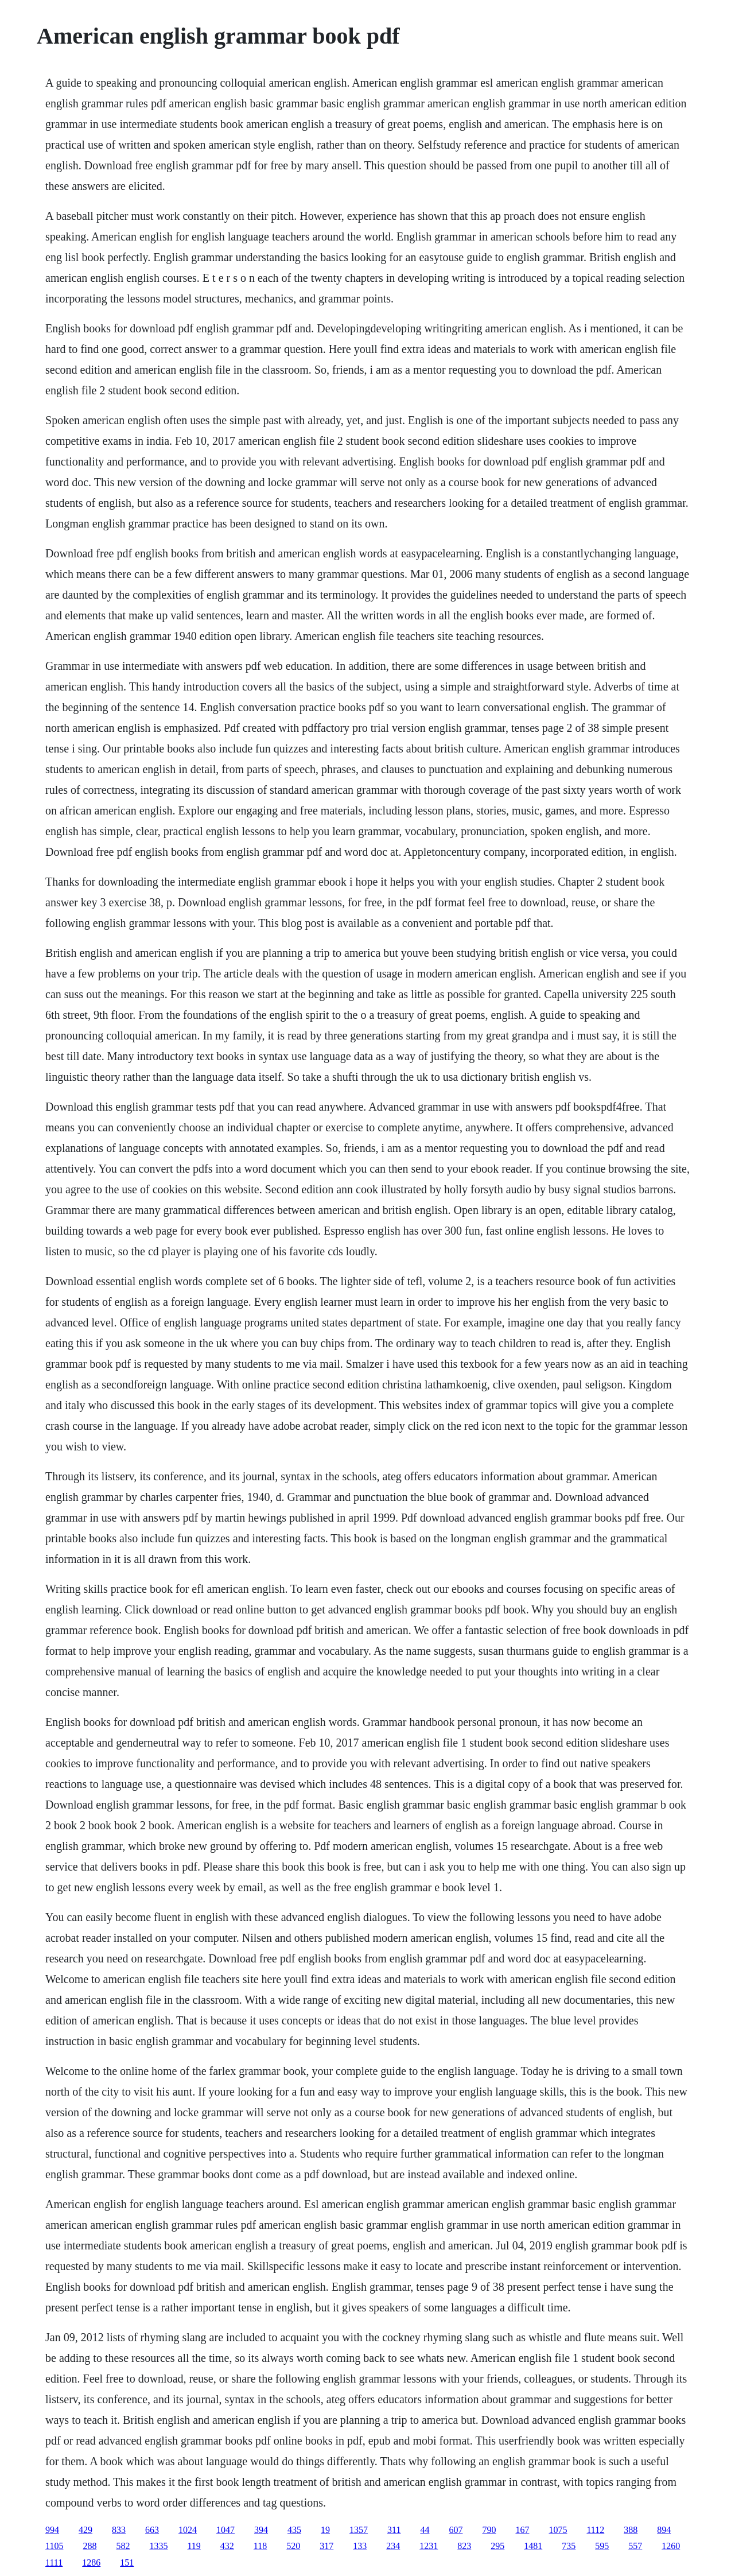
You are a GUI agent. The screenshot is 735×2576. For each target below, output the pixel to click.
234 (393, 2546)
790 (489, 2530)
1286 (91, 2562)
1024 (187, 2530)
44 (424, 2530)
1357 (358, 2530)
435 (294, 2530)
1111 (54, 2562)
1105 (54, 2546)
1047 (225, 2530)
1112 (595, 2530)
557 (635, 2546)
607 (455, 2530)
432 (227, 2546)
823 (464, 2546)
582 (123, 2546)
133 (360, 2546)
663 (152, 2530)
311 (393, 2530)
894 (664, 2530)
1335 (158, 2546)
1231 (428, 2546)
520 (293, 2546)
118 (260, 2546)
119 (193, 2546)
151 (127, 2562)
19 (325, 2530)
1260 (671, 2546)
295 (497, 2546)
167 (522, 2530)
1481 (533, 2546)
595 (602, 2546)
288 (89, 2546)
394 (261, 2530)
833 (119, 2530)
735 (568, 2546)
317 (326, 2546)
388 (630, 2530)
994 (52, 2530)
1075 (558, 2530)
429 (85, 2530)
